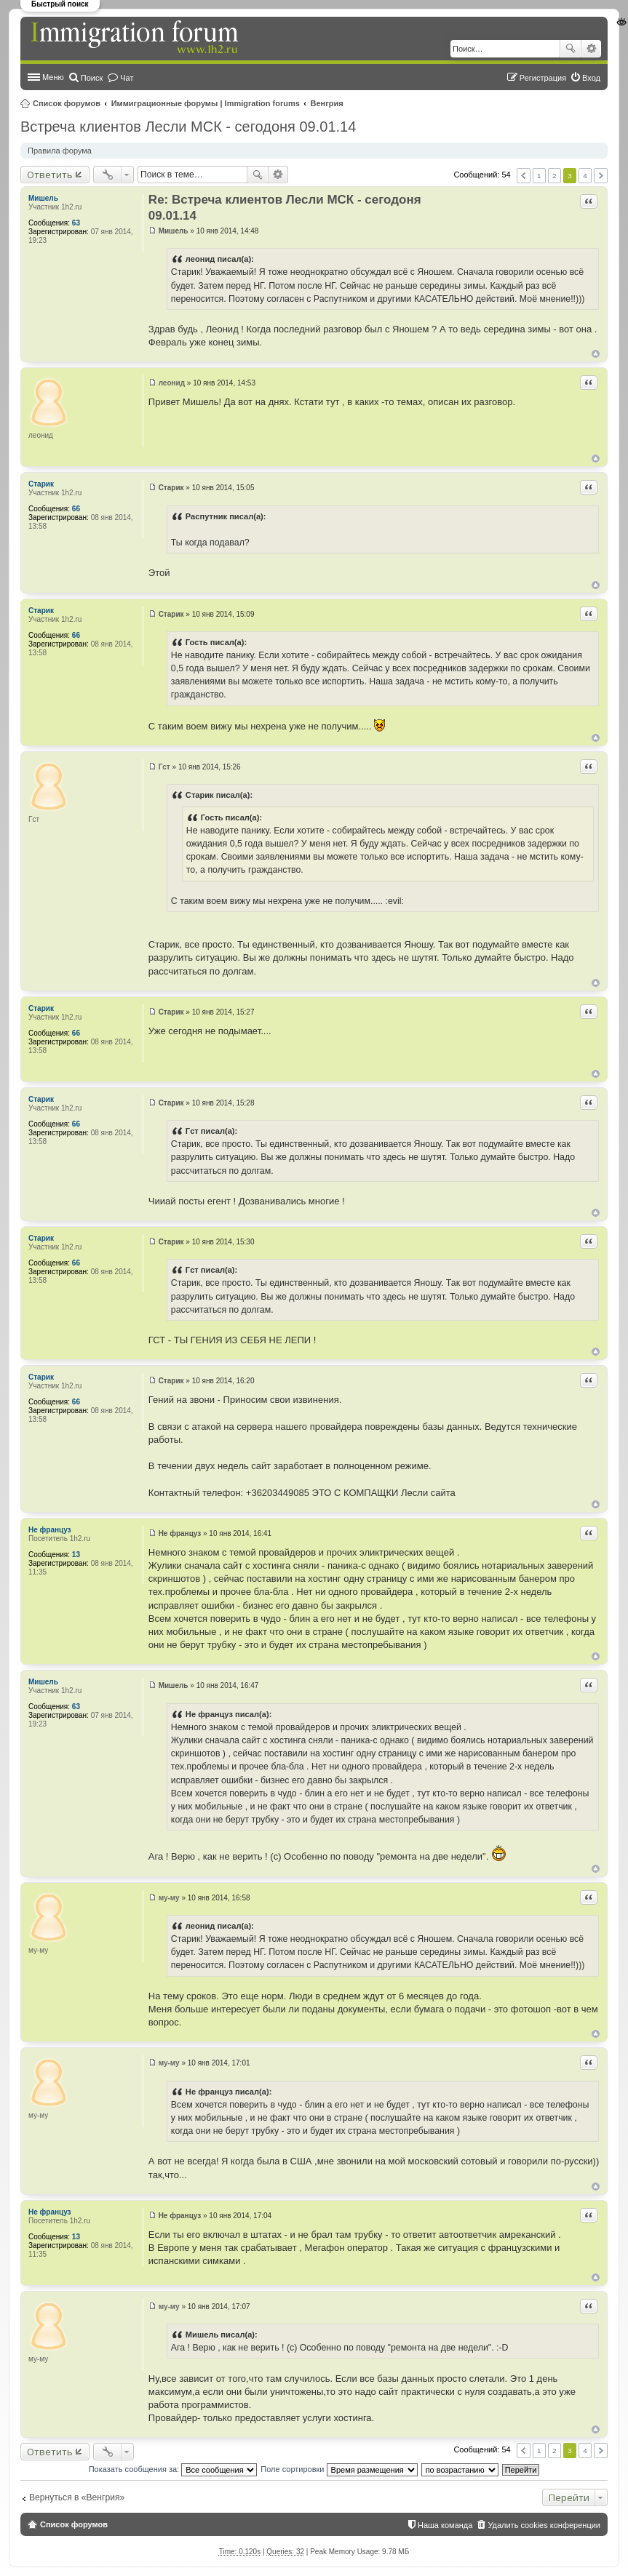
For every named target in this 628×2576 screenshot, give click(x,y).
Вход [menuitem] (591, 77)
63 (76, 223)
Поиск (570, 48)
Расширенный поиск (591, 48)
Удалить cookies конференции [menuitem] (544, 2525)
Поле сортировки (339, 2469)
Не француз (49, 1530)
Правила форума (60, 150)
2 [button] (554, 176)
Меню (53, 77)
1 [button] (539, 176)
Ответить (50, 174)
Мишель (43, 198)
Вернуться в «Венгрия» (76, 2497)
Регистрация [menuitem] (543, 77)
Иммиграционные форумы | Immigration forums (205, 103)
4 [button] (585, 176)
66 (76, 509)
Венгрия (327, 103)
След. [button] (601, 175)
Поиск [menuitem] (92, 77)
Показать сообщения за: (173, 2469)
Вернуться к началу (596, 354)
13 (76, 1555)
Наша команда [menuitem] (445, 2525)
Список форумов (66, 103)
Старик (41, 484)
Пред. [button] (523, 175)
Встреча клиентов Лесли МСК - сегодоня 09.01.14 (188, 127)
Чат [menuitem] (126, 77)
